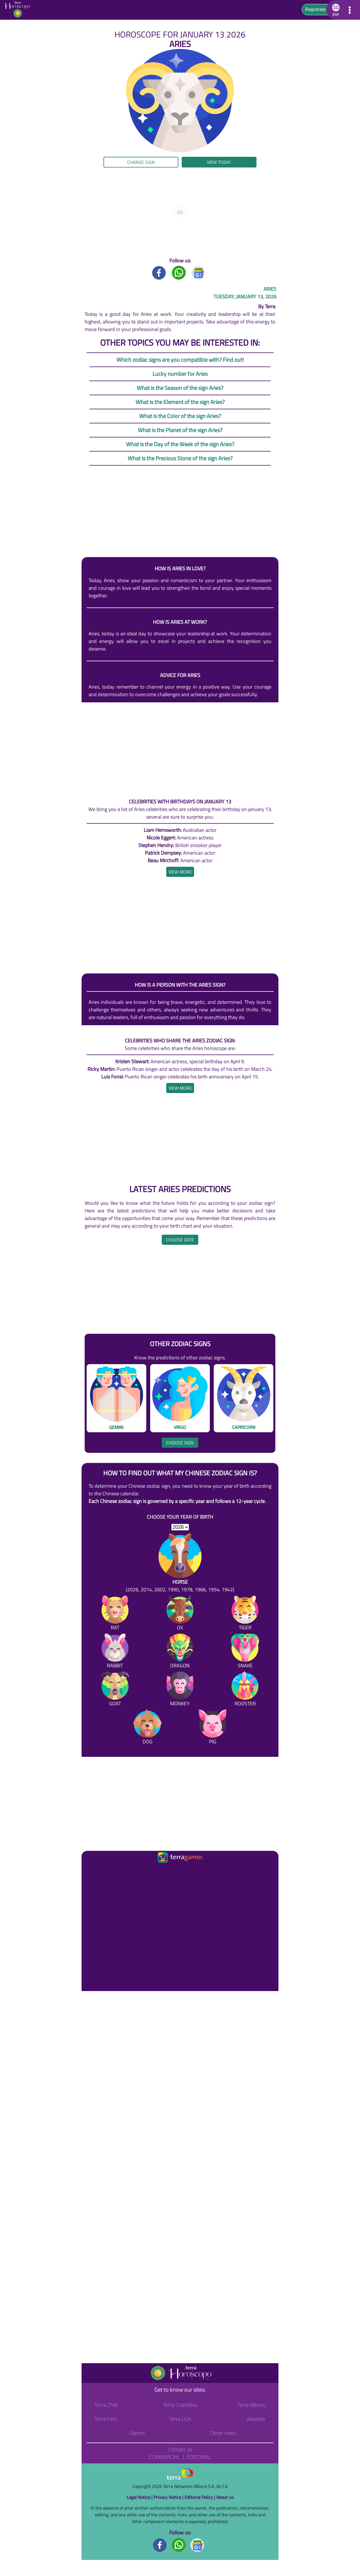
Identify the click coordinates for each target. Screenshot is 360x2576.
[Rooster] (245, 1690)
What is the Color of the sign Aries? (180, 416)
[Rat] (115, 1614)
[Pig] (213, 1728)
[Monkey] (180, 1690)
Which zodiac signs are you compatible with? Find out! (180, 359)
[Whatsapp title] (179, 272)
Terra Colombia (180, 2404)
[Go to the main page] (19, 9)
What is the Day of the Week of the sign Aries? (180, 444)
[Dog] (147, 1728)
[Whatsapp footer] (179, 2544)
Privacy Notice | (169, 2497)
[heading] (180, 872)
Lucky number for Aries (180, 373)
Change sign (141, 162)
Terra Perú (106, 2419)
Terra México (251, 2404)
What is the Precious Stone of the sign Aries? (180, 458)
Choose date (180, 1239)
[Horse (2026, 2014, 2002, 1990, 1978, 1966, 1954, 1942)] (180, 1563)
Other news (223, 2433)
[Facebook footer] (160, 2544)
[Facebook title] (159, 272)
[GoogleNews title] (199, 272)
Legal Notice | (140, 2497)
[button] (334, 10)
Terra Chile (106, 2404)
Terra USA (180, 2419)
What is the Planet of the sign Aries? (180, 430)
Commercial (164, 2457)
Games (137, 2433)
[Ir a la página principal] (91, 1871)
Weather (256, 2419)
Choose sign (180, 1442)
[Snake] (245, 1652)
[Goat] (115, 1690)
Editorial (199, 2457)
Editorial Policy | (200, 2497)
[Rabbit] (115, 1652)
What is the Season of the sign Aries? (180, 387)
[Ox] (180, 1614)
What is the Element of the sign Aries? (180, 401)
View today (219, 162)
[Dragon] (180, 1652)
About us (224, 2497)
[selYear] (180, 1527)
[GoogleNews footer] (197, 2544)
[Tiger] (245, 1614)
